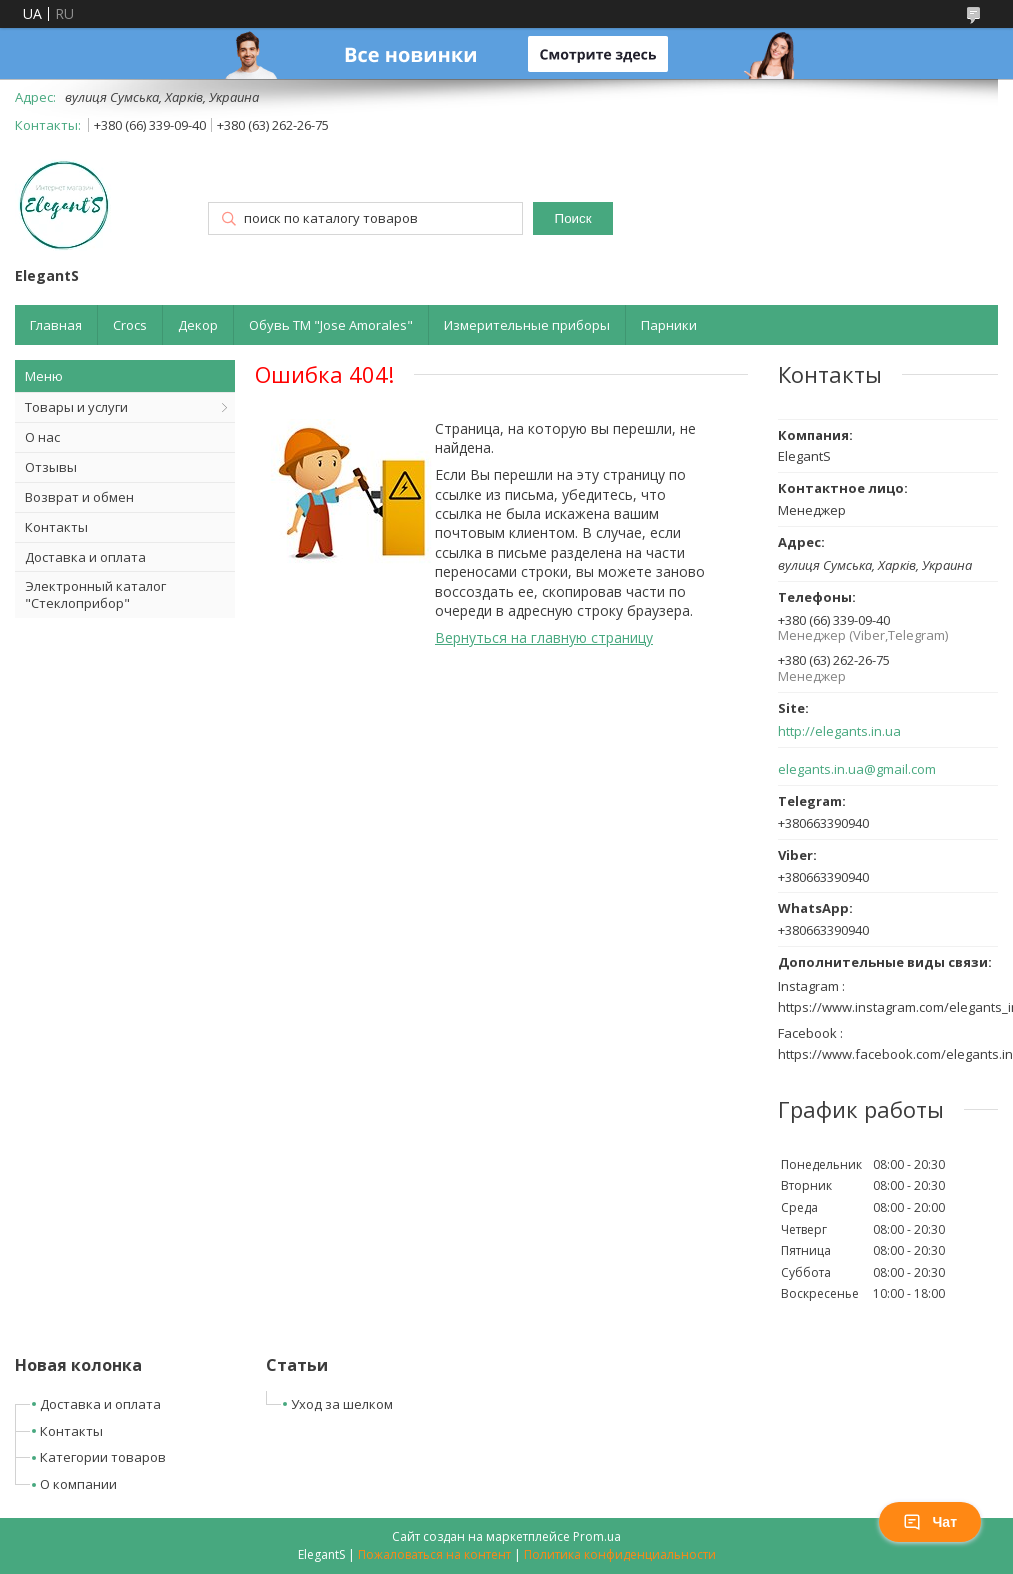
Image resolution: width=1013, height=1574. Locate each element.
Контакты (56, 527)
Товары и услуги (76, 407)
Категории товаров (103, 1457)
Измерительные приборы (527, 325)
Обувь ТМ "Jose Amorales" (331, 325)
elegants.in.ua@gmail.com (857, 769)
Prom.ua (597, 1536)
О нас (42, 437)
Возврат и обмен (79, 497)
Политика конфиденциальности (620, 1554)
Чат (930, 1522)
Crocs (130, 325)
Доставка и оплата (85, 557)
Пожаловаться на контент (434, 1554)
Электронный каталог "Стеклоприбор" (95, 594)
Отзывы (51, 467)
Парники (669, 325)
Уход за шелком (342, 1404)
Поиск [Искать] (573, 218)
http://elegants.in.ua (839, 731)
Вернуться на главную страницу (544, 637)
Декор (198, 325)
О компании (78, 1484)
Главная (56, 325)
